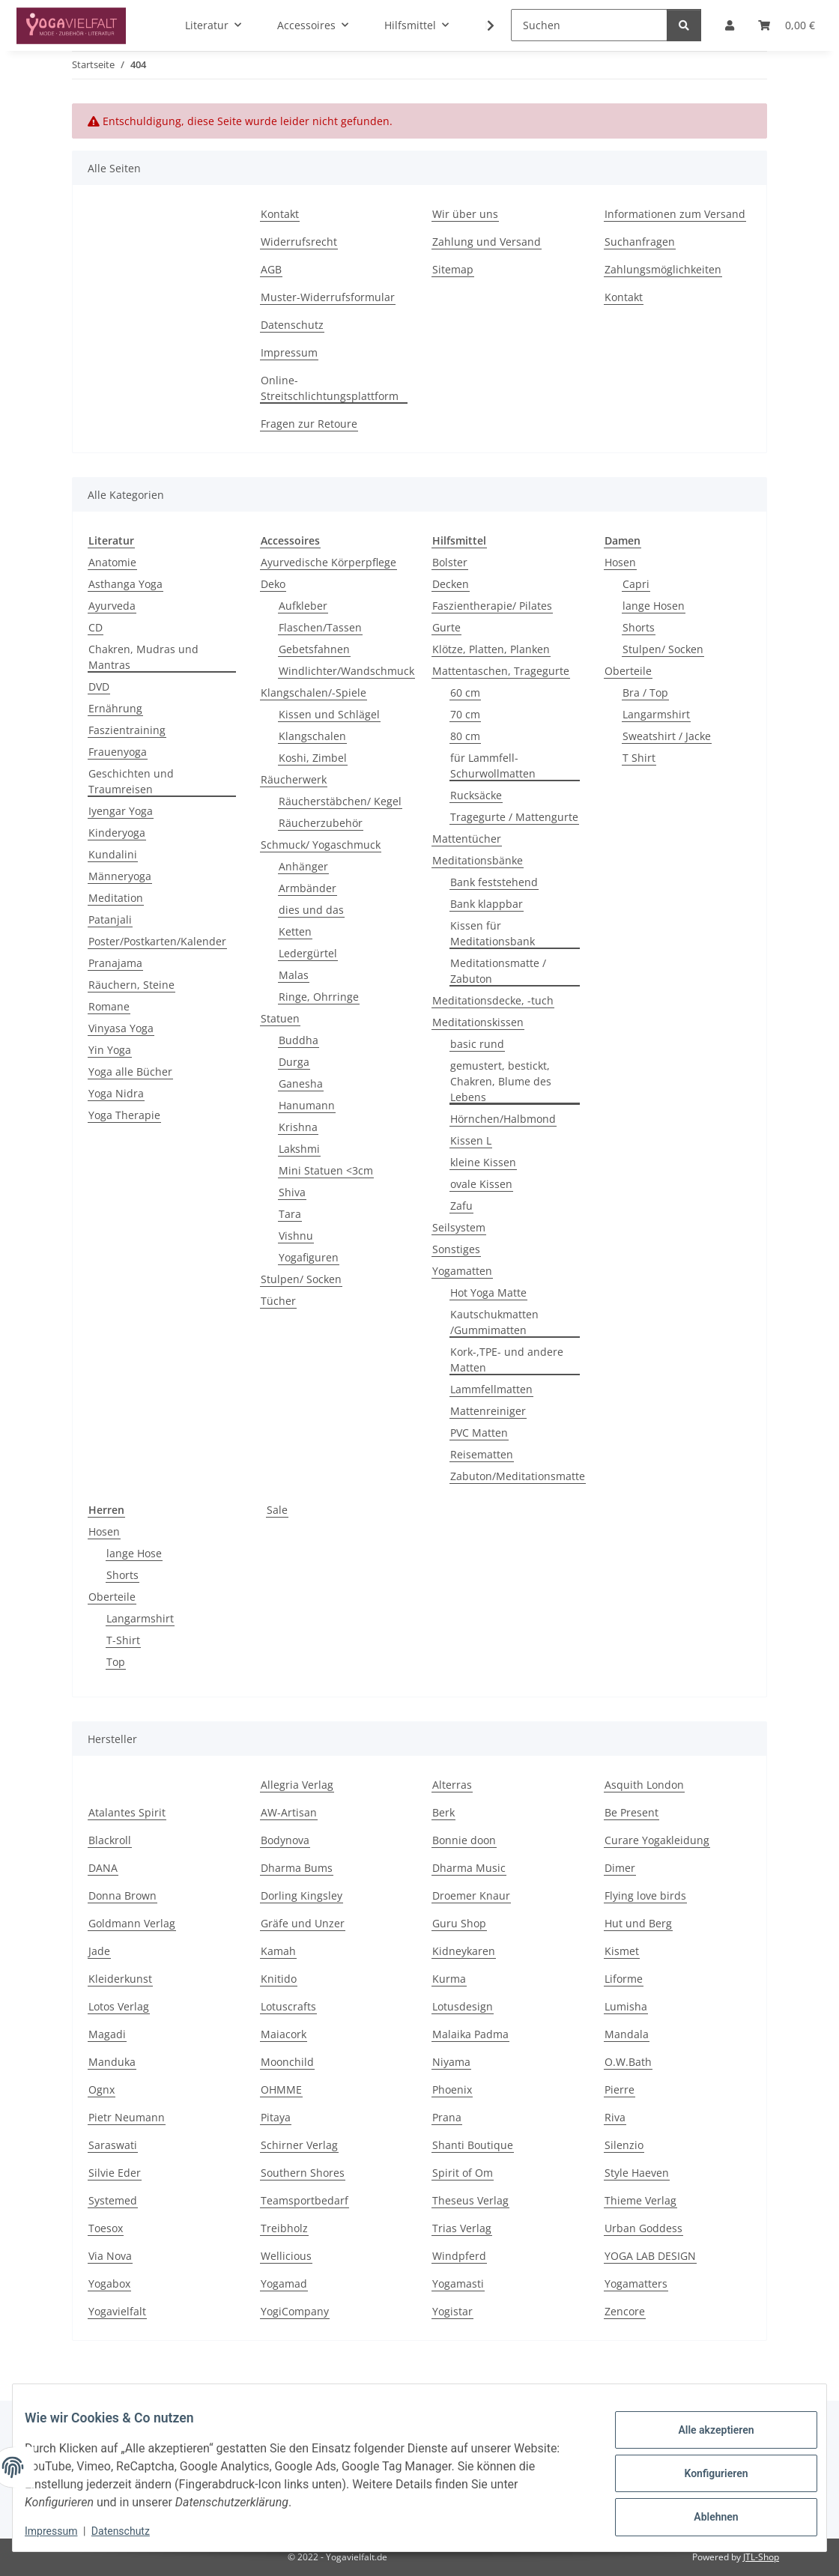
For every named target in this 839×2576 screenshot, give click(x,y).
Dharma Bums (297, 1868)
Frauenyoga (117, 752)
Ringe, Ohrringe (319, 997)
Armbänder (307, 888)
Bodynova (285, 1840)
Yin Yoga (109, 1050)
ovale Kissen (481, 1184)
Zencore (625, 2311)
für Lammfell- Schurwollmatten (493, 766)
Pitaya (276, 2117)
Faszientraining (127, 730)
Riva (615, 2117)
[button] (481, 25)
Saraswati (112, 2145)
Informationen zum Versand (675, 214)
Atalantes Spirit (127, 1812)
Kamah (278, 1951)
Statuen (280, 1018)
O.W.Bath (628, 2062)
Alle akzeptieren (704, 2434)
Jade (99, 1951)
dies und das (311, 910)
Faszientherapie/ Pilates (492, 605)
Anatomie (112, 562)
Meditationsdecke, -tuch (493, 1000)
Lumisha (626, 2006)
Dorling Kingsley (301, 1895)
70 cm (465, 714)
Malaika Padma (470, 2034)
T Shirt (639, 758)
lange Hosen (654, 605)
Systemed (112, 2200)
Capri (636, 584)
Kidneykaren (463, 1951)
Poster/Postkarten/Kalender (157, 941)
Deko (273, 584)
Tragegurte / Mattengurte (514, 817)
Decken (450, 584)
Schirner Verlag (299, 2145)
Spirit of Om (462, 2173)
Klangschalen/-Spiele (313, 692)
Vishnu (296, 1235)
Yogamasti (458, 2283)
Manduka (112, 2062)
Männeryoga (119, 876)
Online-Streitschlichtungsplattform (330, 388)
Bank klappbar (486, 904)
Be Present (631, 1812)
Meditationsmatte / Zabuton (498, 971)
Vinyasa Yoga (121, 1028)
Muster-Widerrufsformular (328, 297)
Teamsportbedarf (304, 2200)
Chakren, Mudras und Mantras (143, 657)
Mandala (627, 2034)
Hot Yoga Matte (488, 1292)
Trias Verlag (461, 2228)
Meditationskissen (478, 1022)
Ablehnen (704, 2512)
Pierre (619, 2089)
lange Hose (134, 1553)
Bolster (449, 562)
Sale (277, 1510)
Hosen (620, 562)
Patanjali (110, 919)
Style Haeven (637, 2173)
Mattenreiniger (488, 1411)
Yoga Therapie (124, 1115)
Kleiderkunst (120, 1979)
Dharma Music (469, 1868)
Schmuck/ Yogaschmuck (321, 844)
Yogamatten (462, 1271)
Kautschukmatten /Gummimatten (494, 1322)
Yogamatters (636, 2283)
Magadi (107, 2034)
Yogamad (284, 2283)
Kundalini (112, 854)
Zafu (461, 1205)
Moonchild (287, 2062)
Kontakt (280, 214)
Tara (290, 1214)
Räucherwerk (294, 779)
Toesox (105, 2228)
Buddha (298, 1040)
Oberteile (628, 671)
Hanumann (307, 1105)
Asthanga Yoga (125, 584)
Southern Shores (303, 2173)
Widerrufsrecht (299, 241)
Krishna (298, 1127)
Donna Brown (122, 1895)
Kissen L (470, 1140)
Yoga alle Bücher (130, 1071)
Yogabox (109, 2283)
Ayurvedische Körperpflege (328, 562)
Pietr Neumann (126, 2117)
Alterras (452, 1785)
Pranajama (115, 963)
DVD (98, 686)
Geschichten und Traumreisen (131, 781)
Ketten (295, 931)
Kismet (622, 1951)
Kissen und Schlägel (329, 714)
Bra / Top (645, 692)
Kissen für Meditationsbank (492, 933)
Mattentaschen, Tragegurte (500, 671)
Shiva (292, 1192)
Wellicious (286, 2256)
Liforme (624, 1979)
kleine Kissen (483, 1162)
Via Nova (110, 2256)
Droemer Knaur (471, 1895)
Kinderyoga (116, 832)
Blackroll (109, 1840)
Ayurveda (112, 605)
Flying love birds (645, 1895)
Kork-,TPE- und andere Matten (506, 1360)
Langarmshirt (656, 714)
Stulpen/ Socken (301, 1279)
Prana (446, 2117)
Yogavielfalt (117, 2311)
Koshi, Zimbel (313, 758)
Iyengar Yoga (120, 811)
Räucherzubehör (321, 823)
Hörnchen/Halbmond (503, 1119)
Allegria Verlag (297, 1785)
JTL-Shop (761, 2557)
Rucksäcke (476, 795)
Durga (294, 1062)
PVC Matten (479, 1432)
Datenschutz (132, 2531)
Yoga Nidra (116, 1093)
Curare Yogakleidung (657, 1840)
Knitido (279, 1979)
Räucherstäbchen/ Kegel (340, 801)
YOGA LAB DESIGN (650, 2256)
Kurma (449, 1979)
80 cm (465, 736)
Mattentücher (466, 838)
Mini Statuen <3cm (326, 1170)
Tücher (278, 1301)
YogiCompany (295, 2311)
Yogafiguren (309, 1257)
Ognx (101, 2089)
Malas (294, 975)
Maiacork (283, 2034)
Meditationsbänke (477, 860)
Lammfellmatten (491, 1389)
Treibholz (284, 2228)
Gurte (446, 627)
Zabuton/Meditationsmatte (517, 1476)
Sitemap (452, 269)
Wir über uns (465, 214)
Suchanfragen (640, 241)
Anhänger (303, 866)
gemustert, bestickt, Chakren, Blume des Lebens (500, 1081)
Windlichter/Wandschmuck (346, 671)
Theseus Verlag (470, 2200)
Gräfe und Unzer (303, 1923)
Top (115, 1662)
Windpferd (459, 2256)
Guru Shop (459, 1923)
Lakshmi (299, 1149)
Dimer (620, 1868)
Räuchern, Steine (131, 985)
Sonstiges (456, 1249)
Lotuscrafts (288, 2006)
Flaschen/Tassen (320, 627)
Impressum (63, 2531)
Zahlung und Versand (486, 241)
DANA (103, 1868)
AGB (271, 269)
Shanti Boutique (472, 2145)
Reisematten (481, 1454)
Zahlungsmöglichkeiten (663, 269)
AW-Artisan (289, 1812)
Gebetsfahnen (314, 649)
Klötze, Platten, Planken (491, 649)
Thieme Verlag (640, 2200)
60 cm (465, 692)
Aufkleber (303, 605)
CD (95, 627)
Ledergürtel (308, 953)
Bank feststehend (494, 882)
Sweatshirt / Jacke (667, 736)
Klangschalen (312, 736)
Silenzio (624, 2145)
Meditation (115, 898)
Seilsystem (458, 1227)
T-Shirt (123, 1640)
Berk (443, 1812)
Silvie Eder (114, 2173)
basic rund (477, 1044)
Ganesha (301, 1083)
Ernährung (115, 708)
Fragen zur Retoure (309, 423)
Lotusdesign (462, 2006)
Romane (109, 1006)
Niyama (451, 2062)
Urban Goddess (643, 2228)
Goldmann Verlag (131, 1923)
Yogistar (452, 2311)
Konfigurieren (704, 2473)
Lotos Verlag (118, 2006)
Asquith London (644, 1785)
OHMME (281, 2089)
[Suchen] (589, 25)
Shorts (639, 627)
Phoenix (452, 2089)
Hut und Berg (638, 1923)
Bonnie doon (464, 1840)
